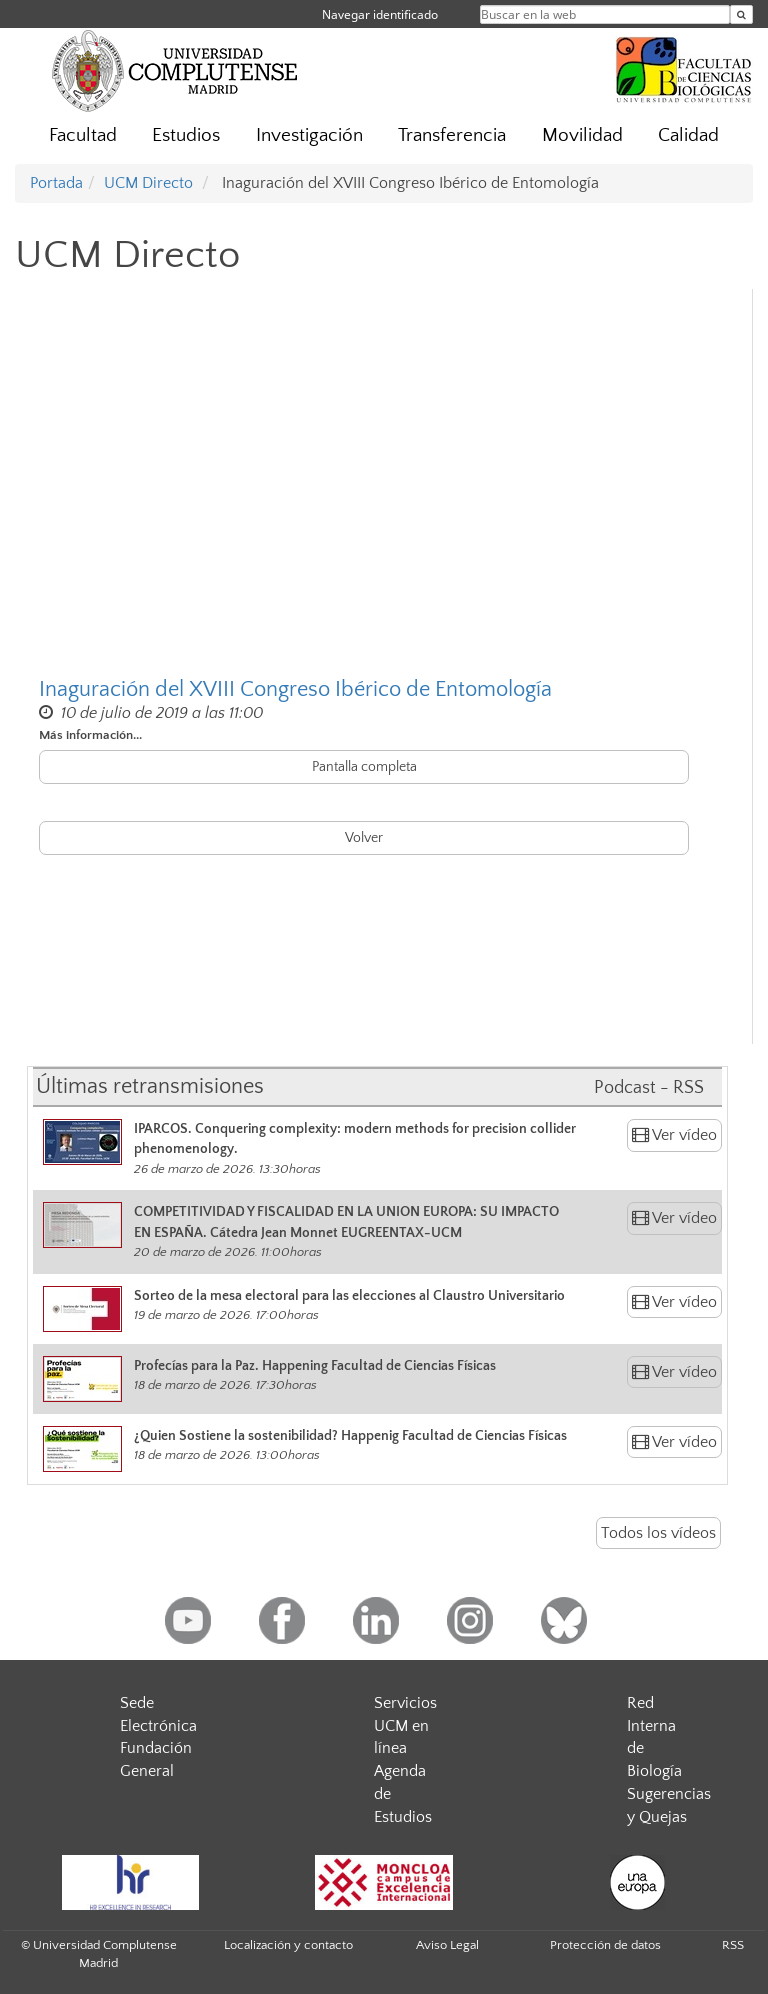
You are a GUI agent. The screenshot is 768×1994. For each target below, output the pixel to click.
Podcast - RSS (649, 1088)
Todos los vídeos (658, 1533)
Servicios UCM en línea (405, 1726)
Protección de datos (605, 1945)
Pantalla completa (364, 767)
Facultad (83, 135)
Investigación (309, 135)
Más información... (90, 735)
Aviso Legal (447, 1945)
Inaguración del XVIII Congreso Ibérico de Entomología (295, 689)
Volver (364, 838)
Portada (56, 183)
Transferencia (452, 135)
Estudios (186, 135)
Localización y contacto (288, 1945)
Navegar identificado (380, 14)
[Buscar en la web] (741, 14)
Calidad (688, 135)
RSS (733, 1945)
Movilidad (582, 135)
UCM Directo (148, 183)
